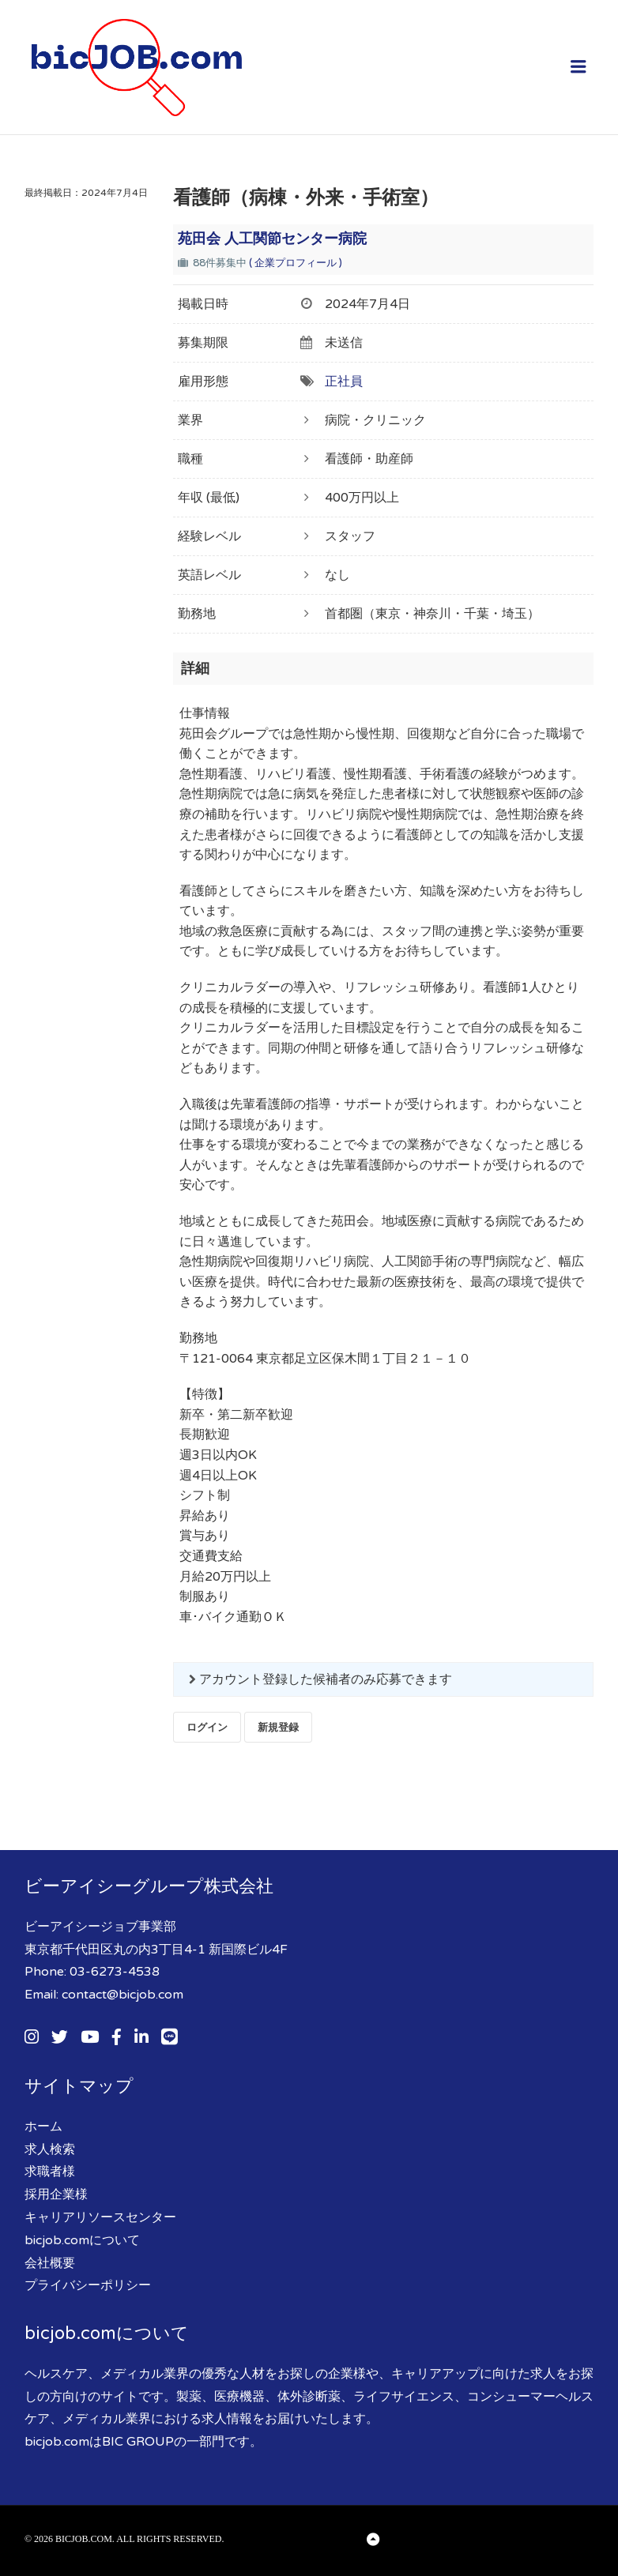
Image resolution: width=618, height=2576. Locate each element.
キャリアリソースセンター (100, 2217)
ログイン (207, 1727)
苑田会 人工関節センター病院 (272, 238)
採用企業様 (56, 2194)
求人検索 (49, 2149)
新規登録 (278, 1727)
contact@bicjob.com (122, 1995)
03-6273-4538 (115, 1972)
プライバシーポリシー (87, 2285)
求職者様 (49, 2171)
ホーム (43, 2126)
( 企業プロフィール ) (295, 263)
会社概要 (49, 2263)
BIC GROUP (138, 2442)
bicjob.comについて (82, 2240)
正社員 (344, 381)
